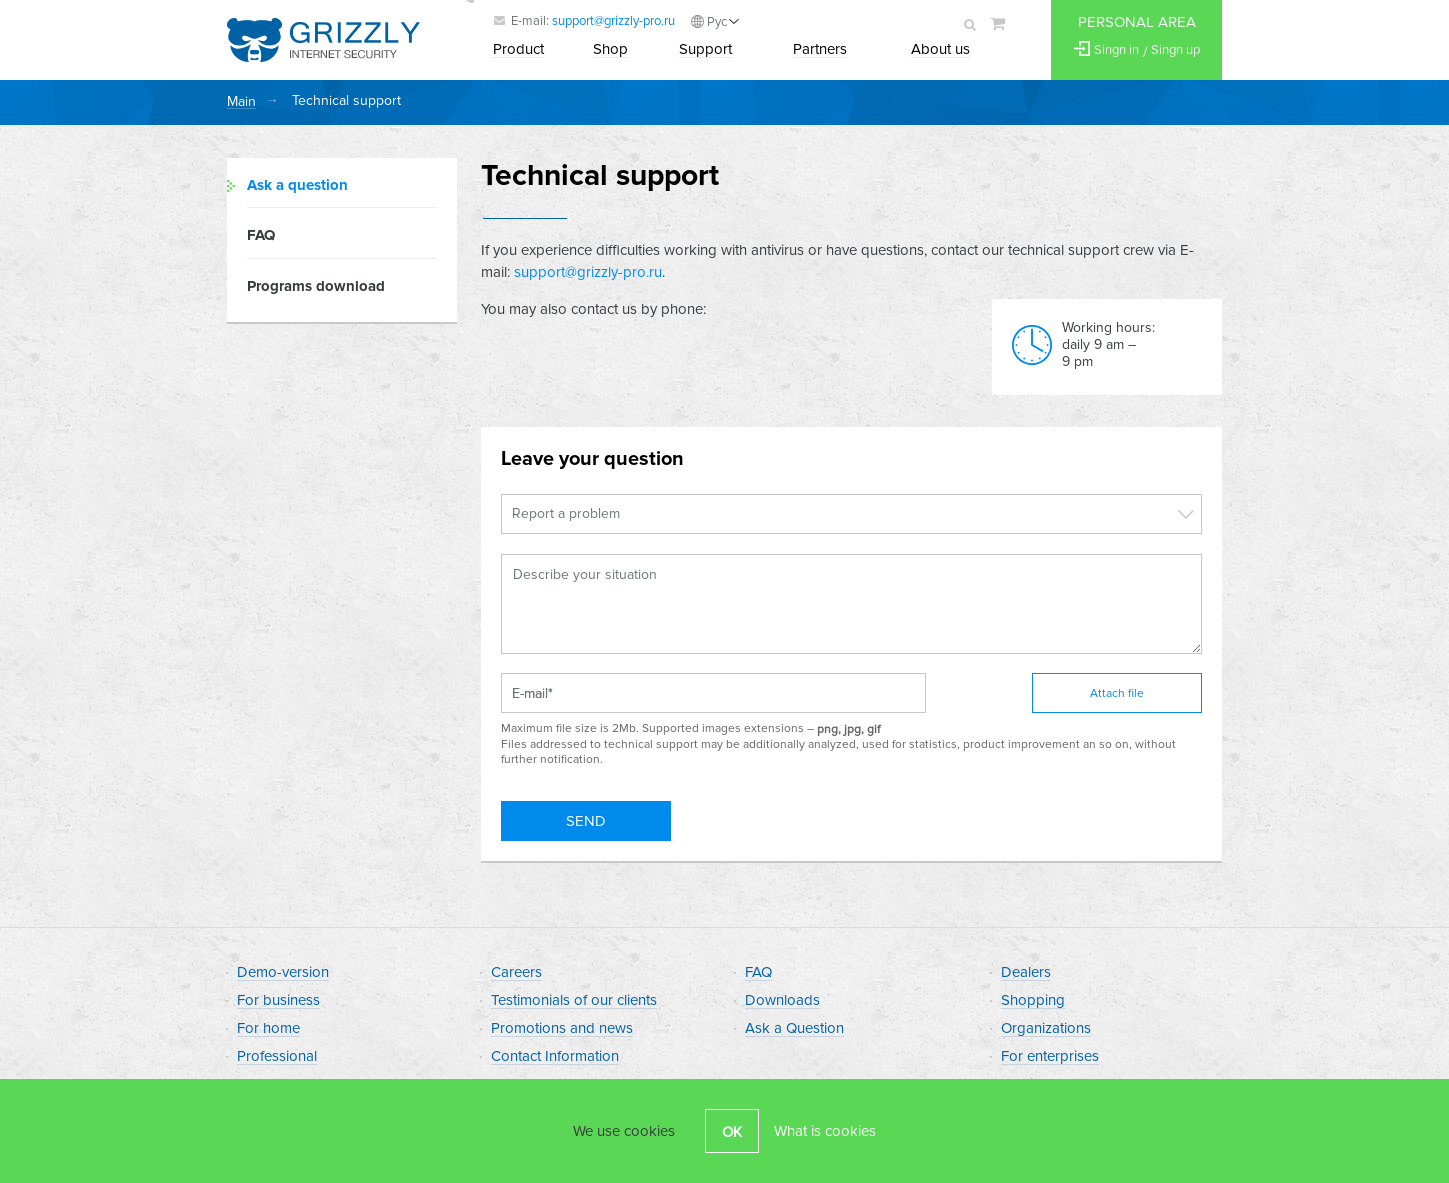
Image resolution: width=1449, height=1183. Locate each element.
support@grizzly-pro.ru (613, 21)
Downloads (782, 1001)
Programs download (316, 286)
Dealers (1026, 973)
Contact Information (555, 1057)
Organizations (1046, 1029)
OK (732, 1132)
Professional (277, 1057)
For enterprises (1050, 1057)
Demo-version (283, 973)
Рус (717, 22)
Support (705, 50)
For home (268, 1029)
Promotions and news (562, 1029)
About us (940, 50)
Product (518, 50)
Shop (610, 50)
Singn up (1175, 50)
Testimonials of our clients (574, 1001)
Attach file (1117, 693)
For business (278, 1001)
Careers (516, 973)
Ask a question (297, 185)
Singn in (1116, 50)
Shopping (1033, 1001)
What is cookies (825, 1131)
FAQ (261, 236)
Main (241, 102)
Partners (820, 50)
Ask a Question (794, 1029)
